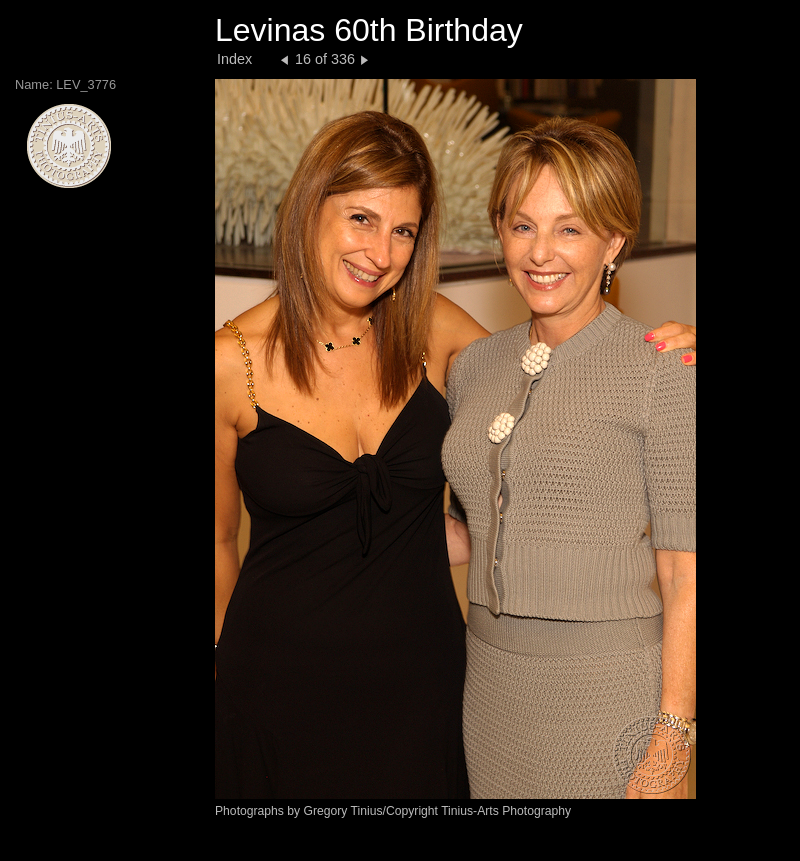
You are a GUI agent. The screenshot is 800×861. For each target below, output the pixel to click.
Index (234, 59)
